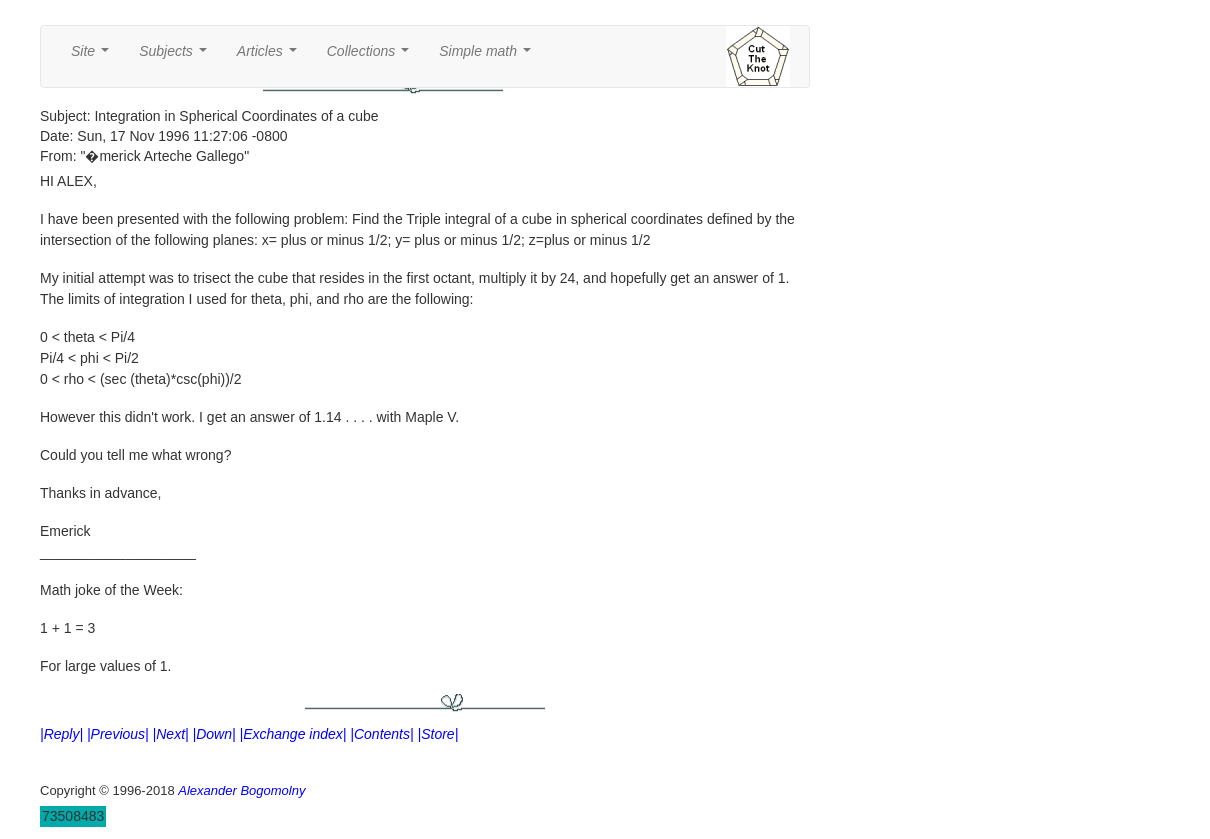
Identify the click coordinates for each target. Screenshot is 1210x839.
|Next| (171, 734)
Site (94, 56)
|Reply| (61, 734)
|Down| (214, 734)
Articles (271, 56)
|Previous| (118, 734)
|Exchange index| (293, 734)
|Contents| (381, 734)
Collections (372, 56)
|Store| (438, 734)
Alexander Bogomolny (241, 790)
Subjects (176, 56)
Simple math (488, 56)
